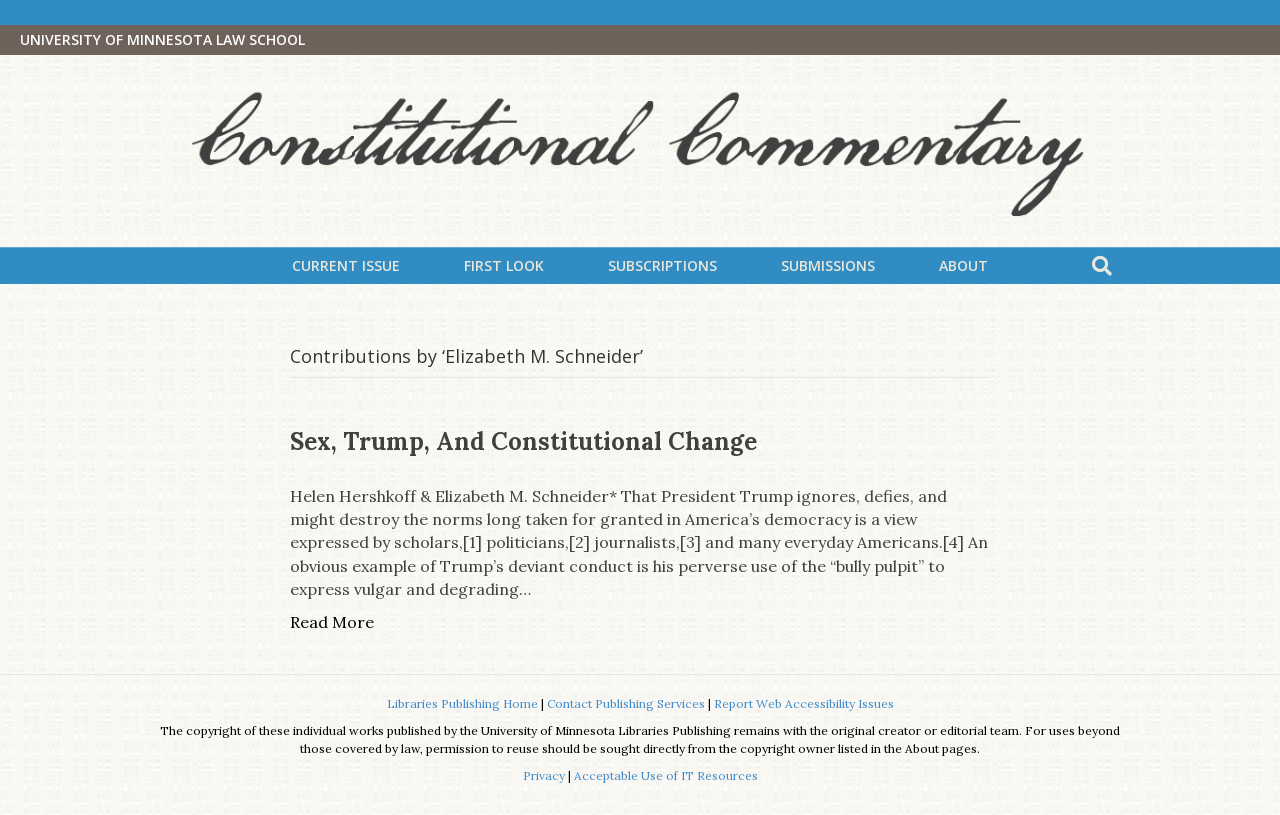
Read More (332, 622)
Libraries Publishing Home (462, 703)
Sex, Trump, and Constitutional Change (523, 441)
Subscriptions (662, 265)
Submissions (828, 265)
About (963, 265)
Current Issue (346, 265)
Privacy (544, 775)
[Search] (1102, 266)
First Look (504, 265)
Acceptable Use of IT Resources (666, 775)
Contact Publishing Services (626, 703)
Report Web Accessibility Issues (804, 703)
